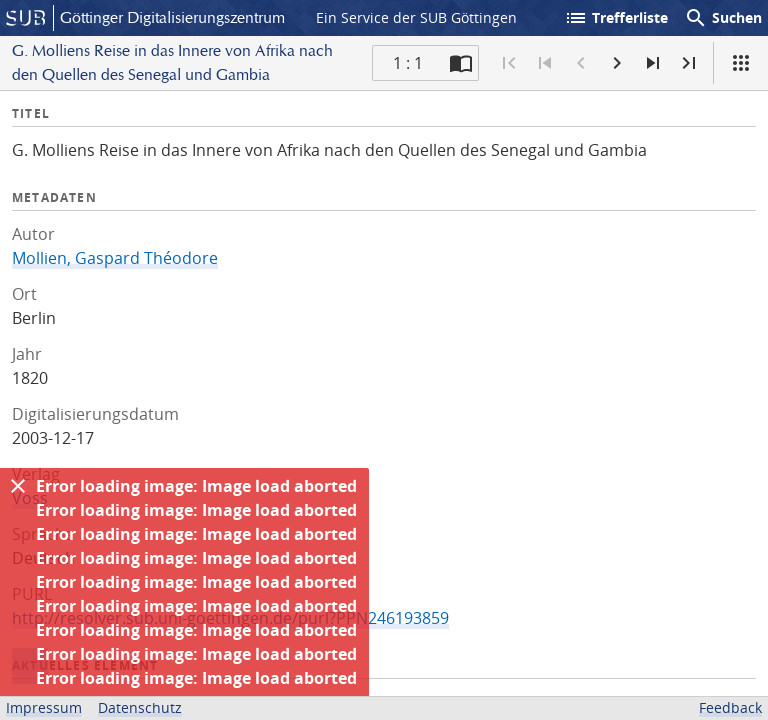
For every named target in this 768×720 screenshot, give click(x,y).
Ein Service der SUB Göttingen (416, 17)
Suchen (723, 18)
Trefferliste (616, 18)
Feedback (730, 707)
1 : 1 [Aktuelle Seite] (408, 63)
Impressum (44, 707)
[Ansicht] (741, 63)
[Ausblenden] (18, 486)
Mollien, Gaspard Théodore (115, 258)
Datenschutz (140, 707)
